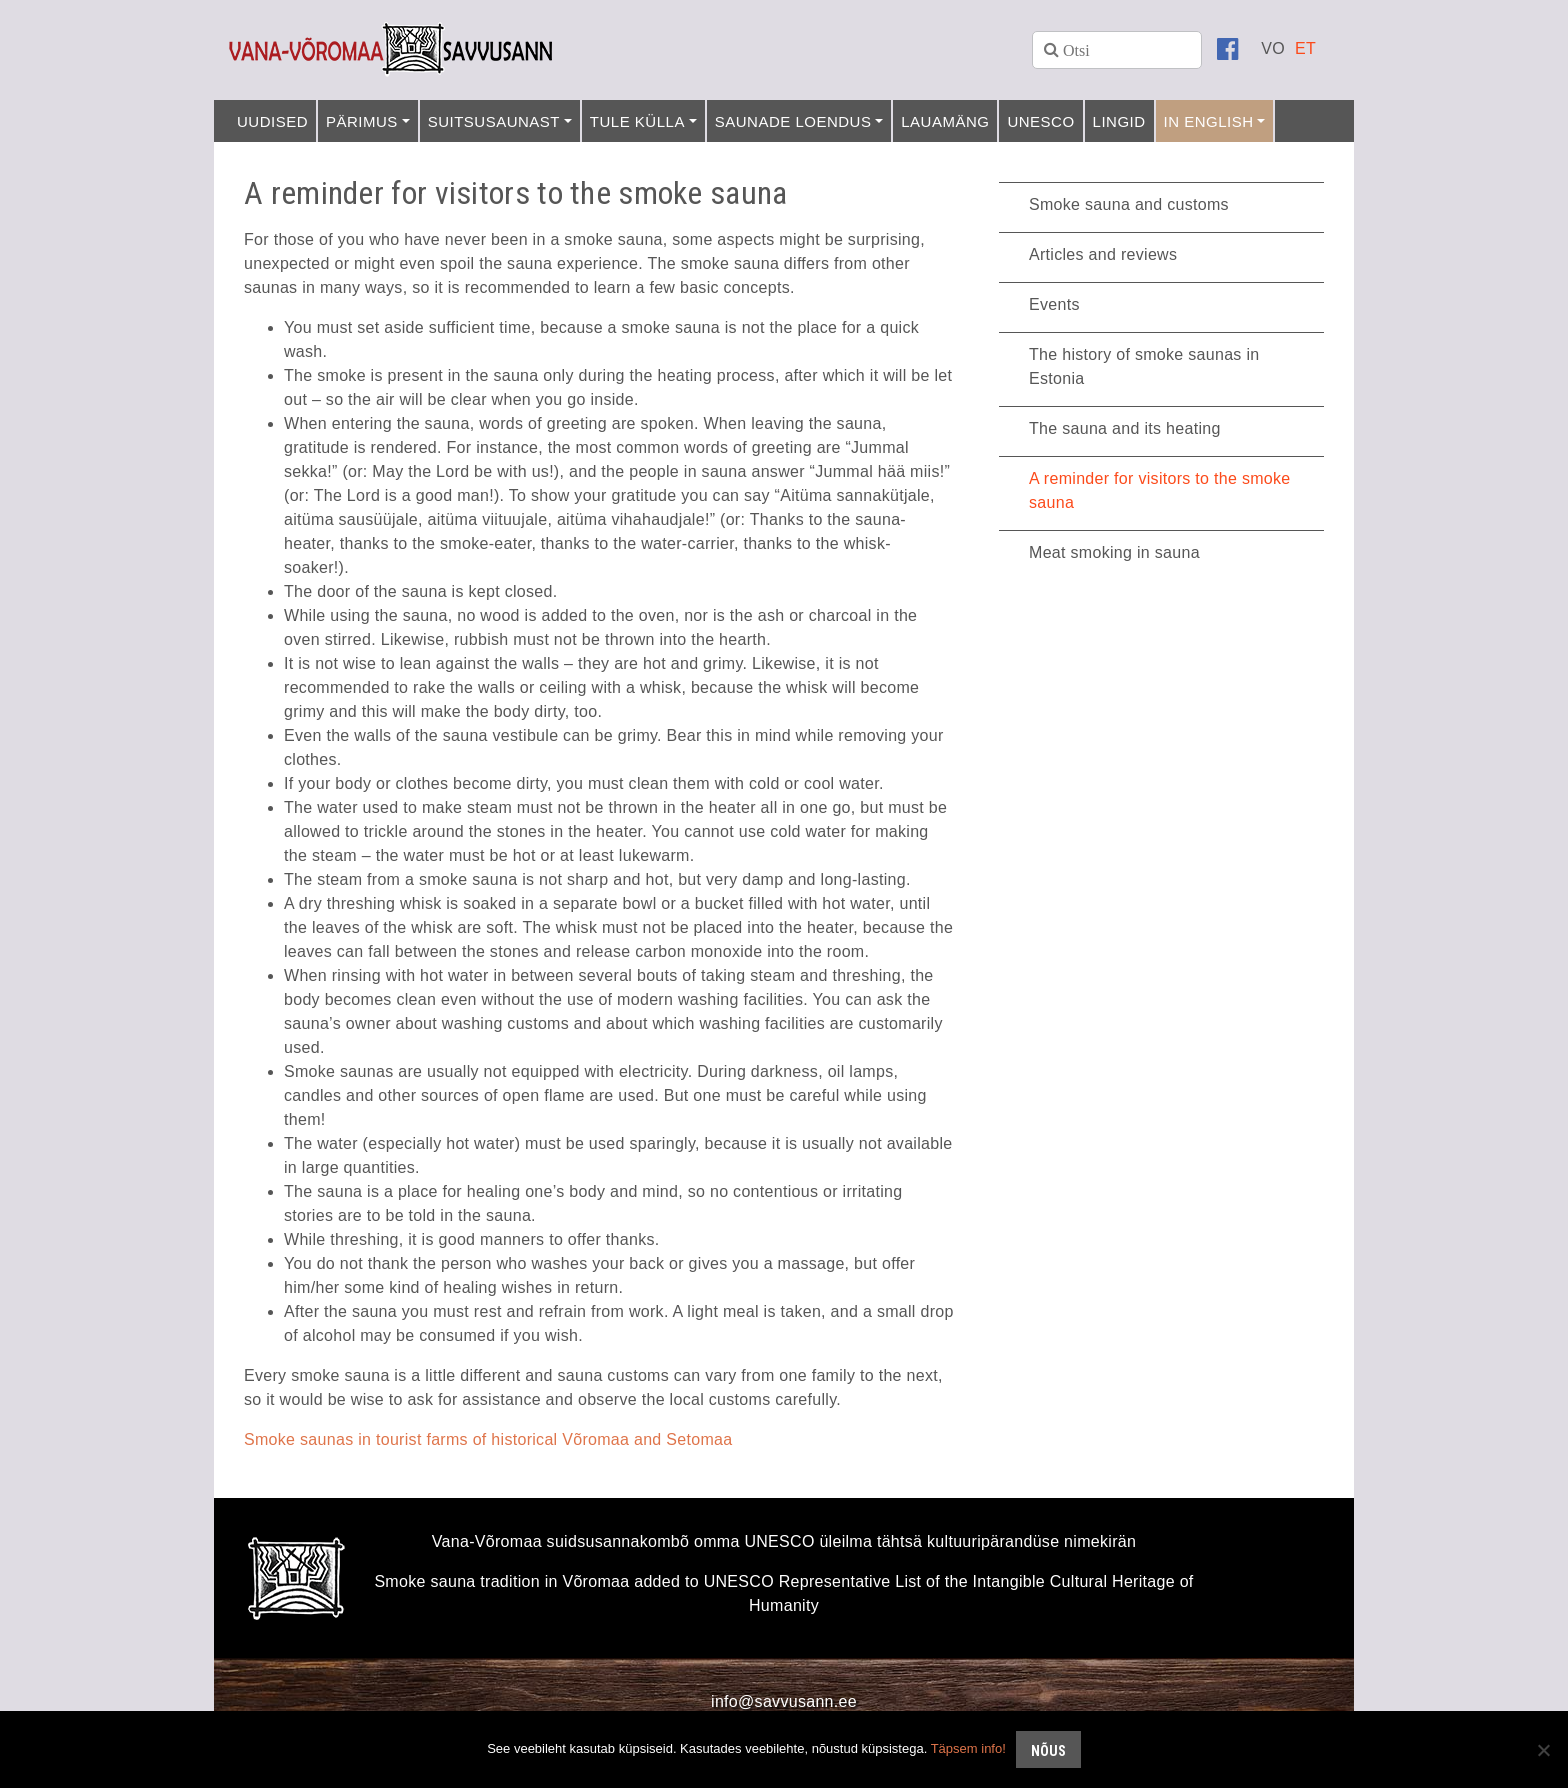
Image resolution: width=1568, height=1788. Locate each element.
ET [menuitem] (1305, 48)
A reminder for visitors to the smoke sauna (1160, 490)
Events (1054, 304)
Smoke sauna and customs (1129, 204)
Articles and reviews (1103, 254)
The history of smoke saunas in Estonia (1144, 366)
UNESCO (1040, 121)
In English (1209, 121)
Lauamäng (945, 121)
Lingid (1119, 121)
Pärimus (362, 121)
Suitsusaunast (494, 121)
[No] (1543, 1750)
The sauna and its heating (1125, 428)
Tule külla (637, 121)
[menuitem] (1273, 48)
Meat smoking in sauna (1114, 552)
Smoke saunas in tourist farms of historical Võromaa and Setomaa (488, 1439)
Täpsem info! (968, 1748)
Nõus (1048, 1751)
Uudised (272, 121)
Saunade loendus (793, 121)
